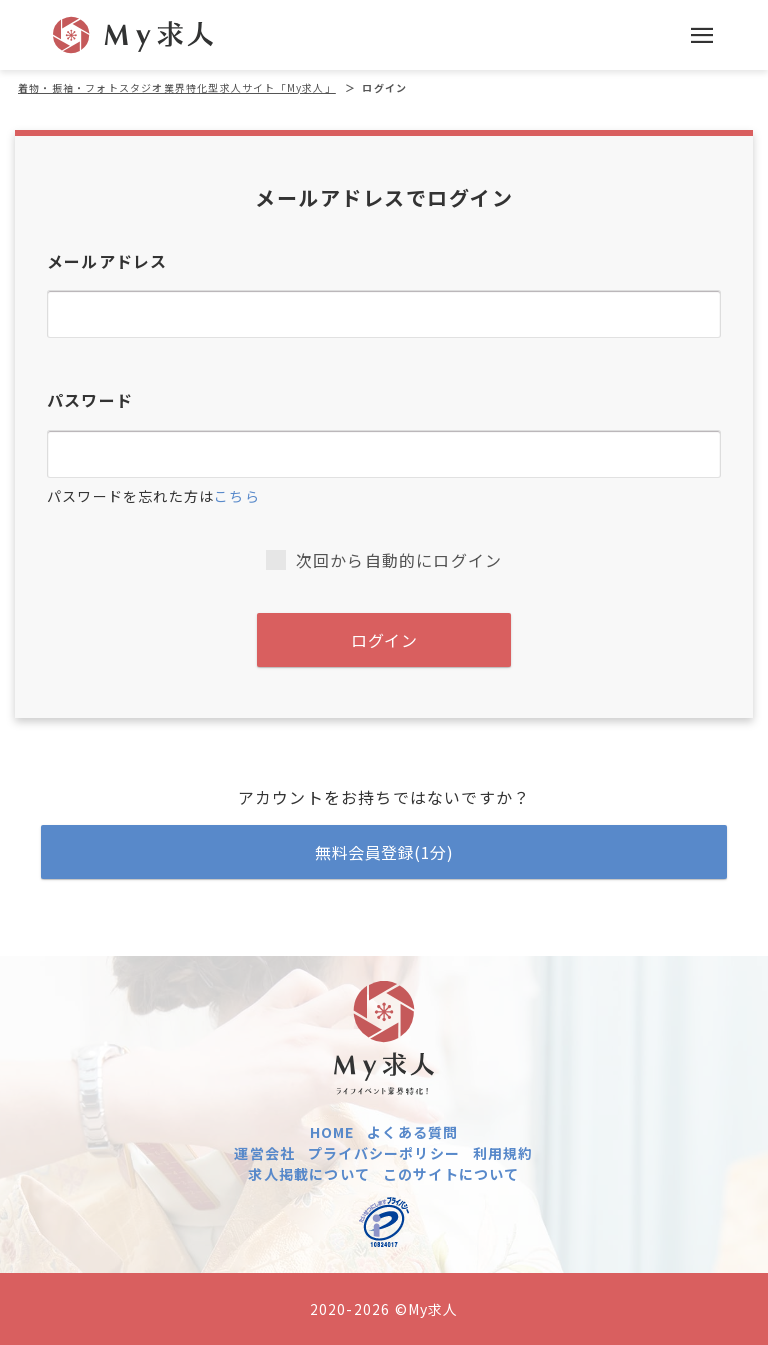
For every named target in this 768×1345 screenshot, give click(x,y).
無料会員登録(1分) (384, 852)
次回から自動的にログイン (384, 560)
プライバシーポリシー (384, 1153)
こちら (237, 496)
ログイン (384, 640)
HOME (332, 1132)
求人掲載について (309, 1174)
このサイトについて (451, 1174)
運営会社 (264, 1153)
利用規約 (503, 1153)
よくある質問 (412, 1132)
